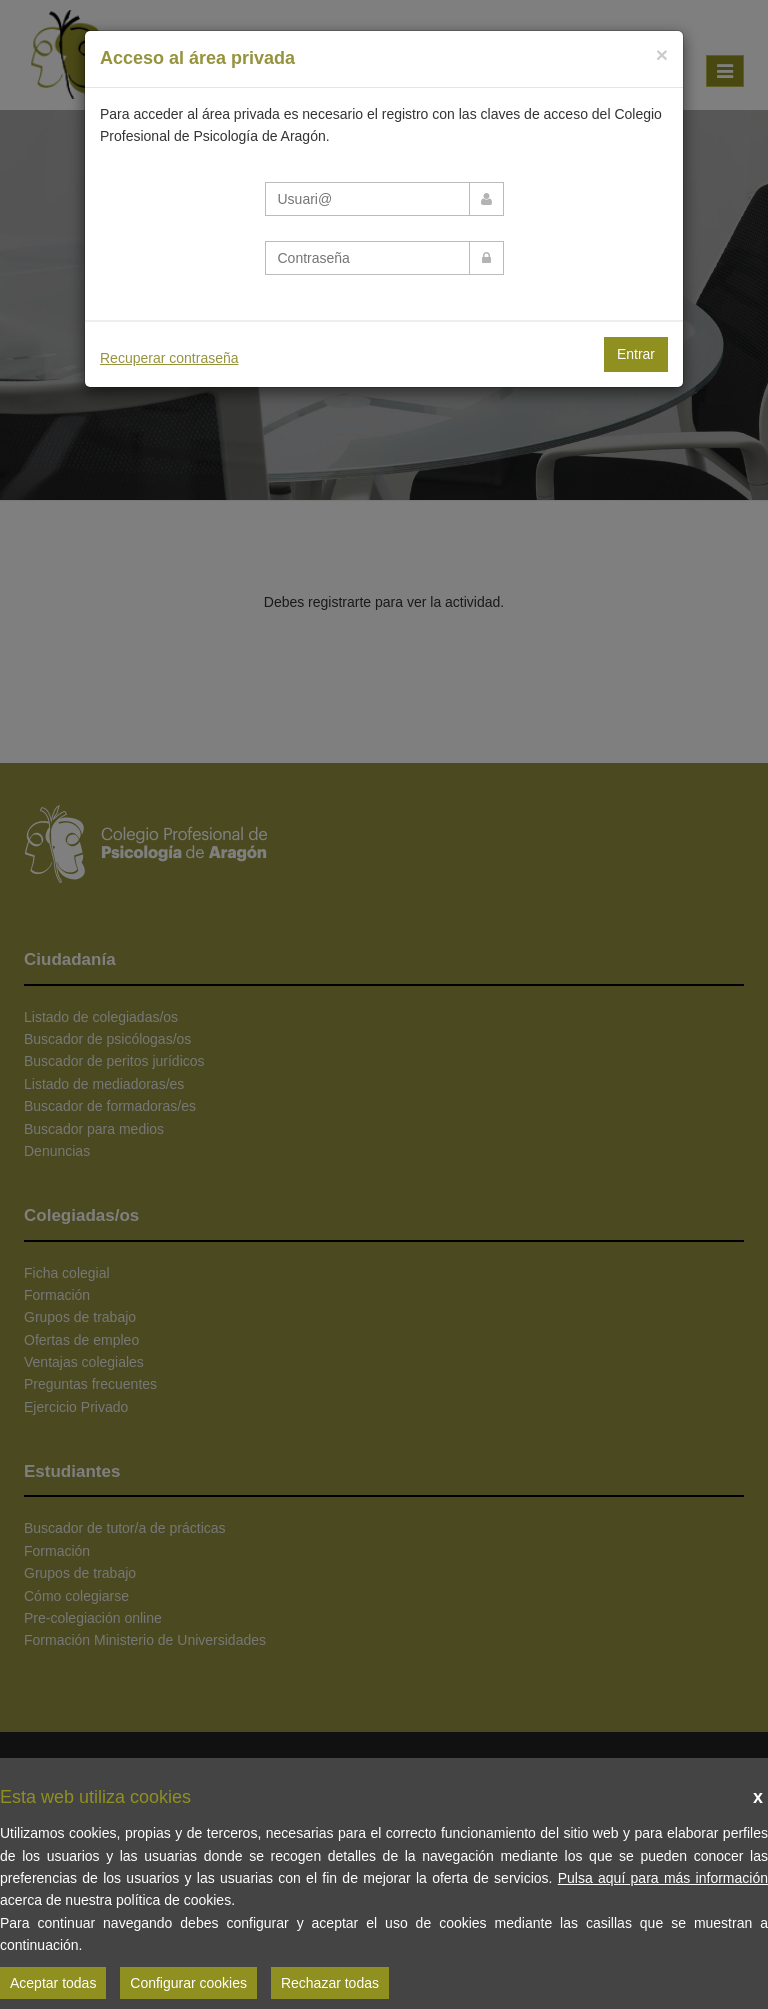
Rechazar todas (330, 1983)
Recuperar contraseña (169, 358)
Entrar (636, 354)
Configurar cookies (188, 1983)
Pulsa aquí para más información (663, 1878)
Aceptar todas (53, 1983)
